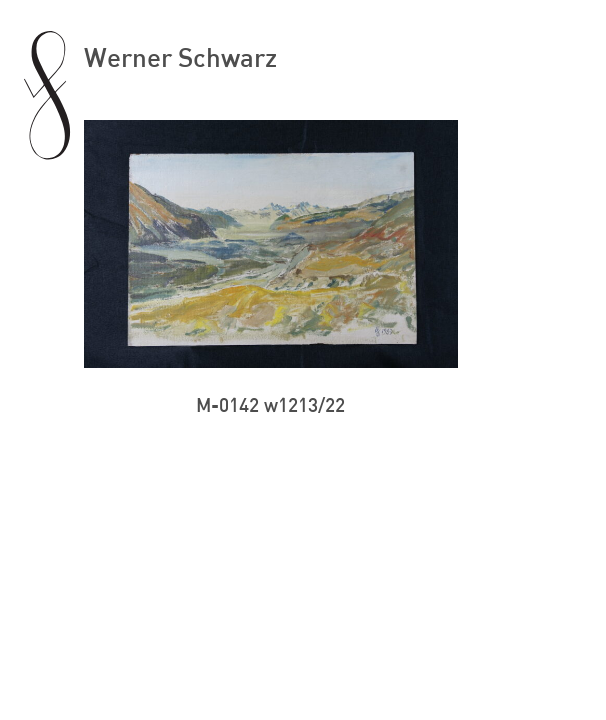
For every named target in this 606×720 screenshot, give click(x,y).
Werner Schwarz (180, 56)
